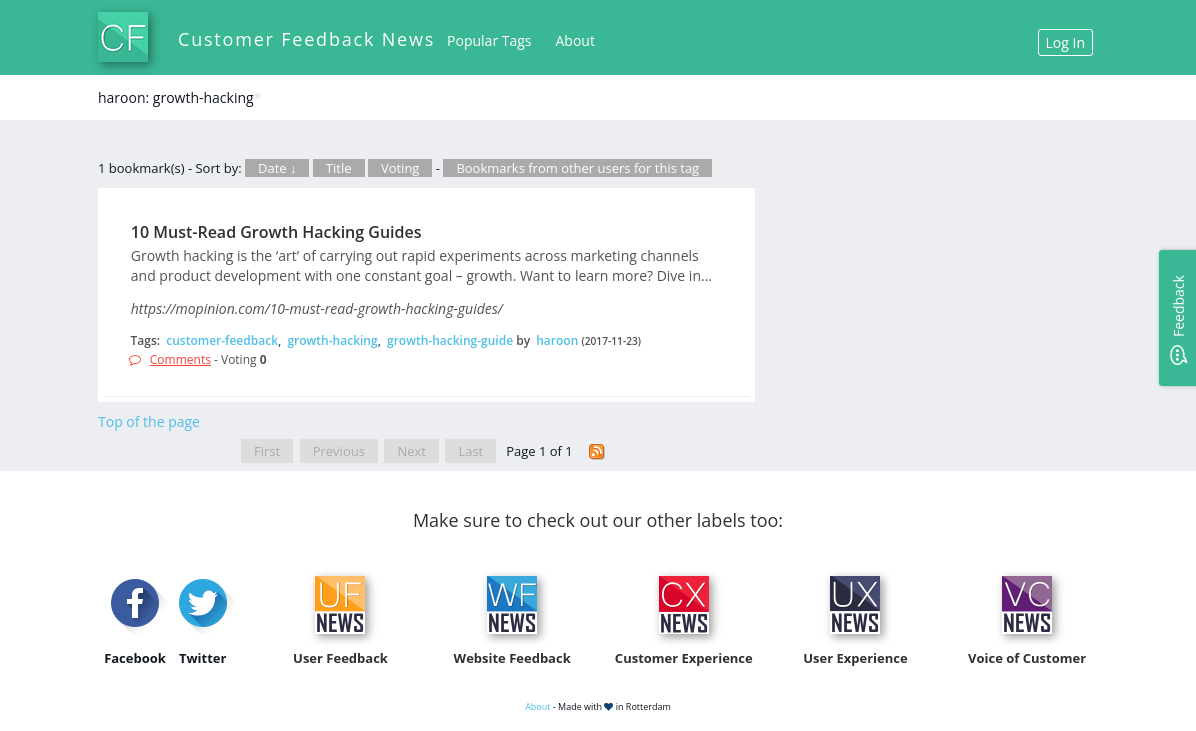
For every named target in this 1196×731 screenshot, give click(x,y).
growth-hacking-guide (450, 340)
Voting (400, 168)
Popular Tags (489, 40)
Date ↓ (277, 168)
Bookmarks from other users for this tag (577, 168)
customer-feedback (222, 340)
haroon (557, 340)
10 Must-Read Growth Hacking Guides (276, 232)
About (575, 40)
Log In (1065, 42)
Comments (180, 359)
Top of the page (149, 421)
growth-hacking (332, 340)
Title (339, 168)
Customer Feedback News (306, 39)
